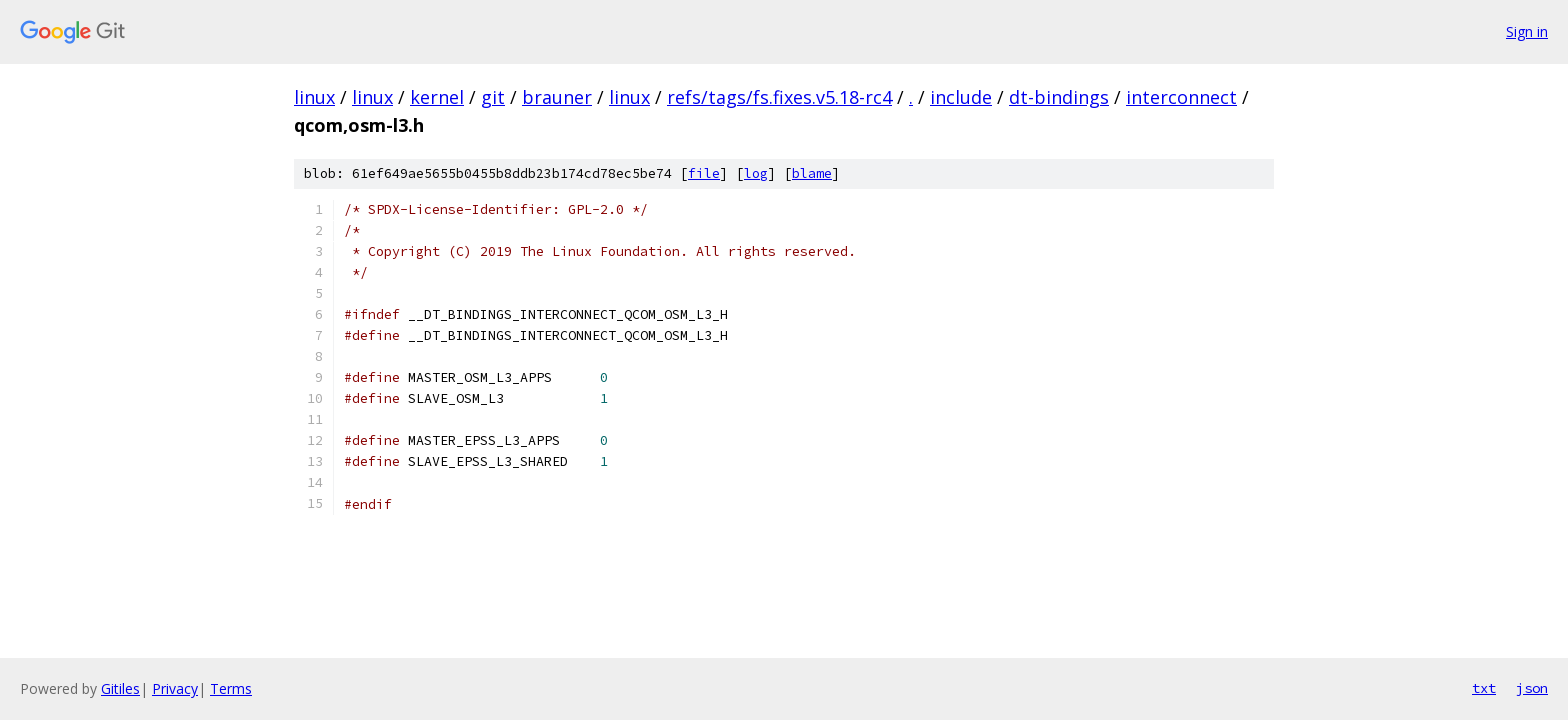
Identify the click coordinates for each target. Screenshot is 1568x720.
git (493, 97)
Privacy (175, 688)
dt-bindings (1059, 97)
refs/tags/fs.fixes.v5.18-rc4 (779, 97)
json (1532, 688)
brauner (557, 97)
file (704, 173)
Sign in (1527, 31)
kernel (437, 97)
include (961, 97)
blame (812, 173)
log (756, 173)
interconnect (1181, 97)
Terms (231, 688)
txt (1484, 688)
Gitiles (120, 688)
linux (314, 97)
